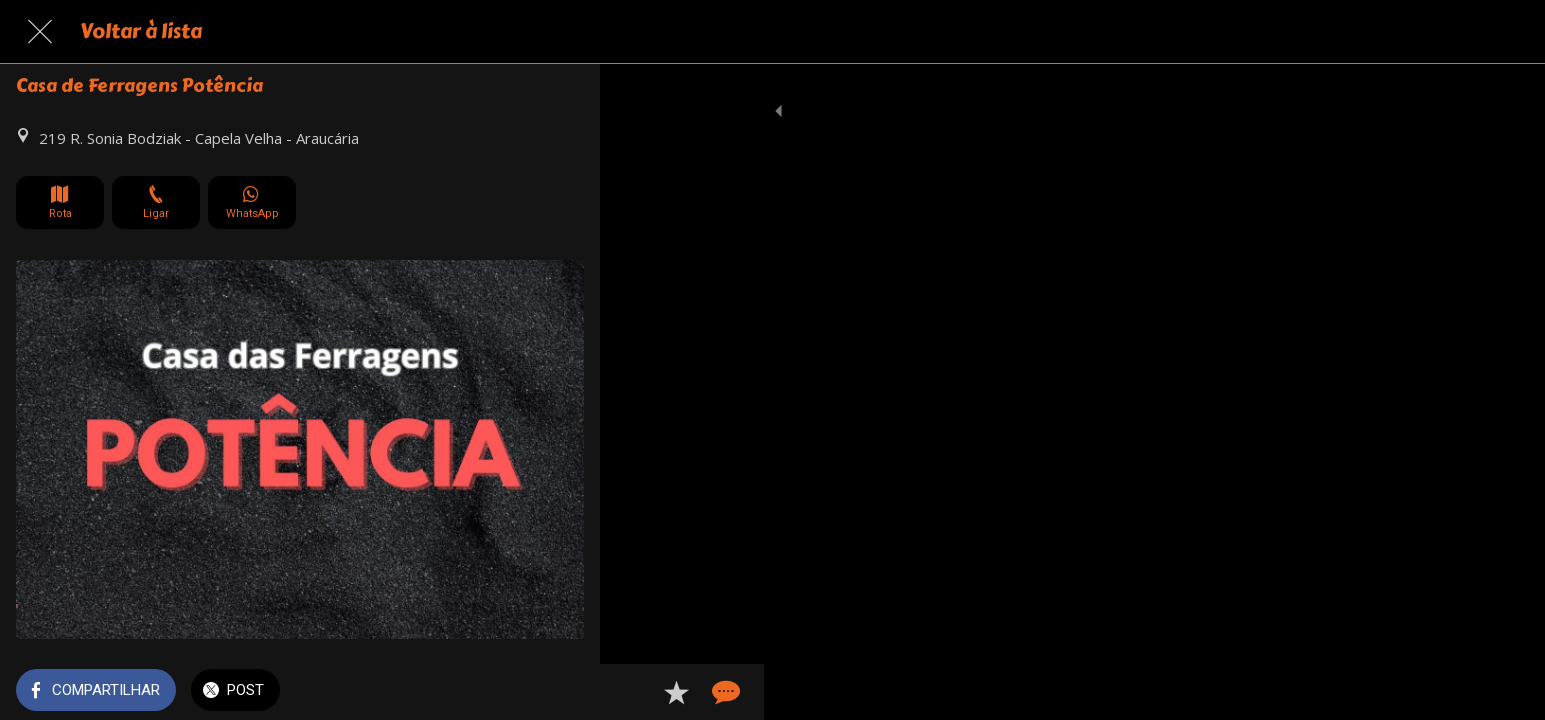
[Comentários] (560, 692)
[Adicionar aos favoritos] (512, 692)
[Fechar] (40, 32)
